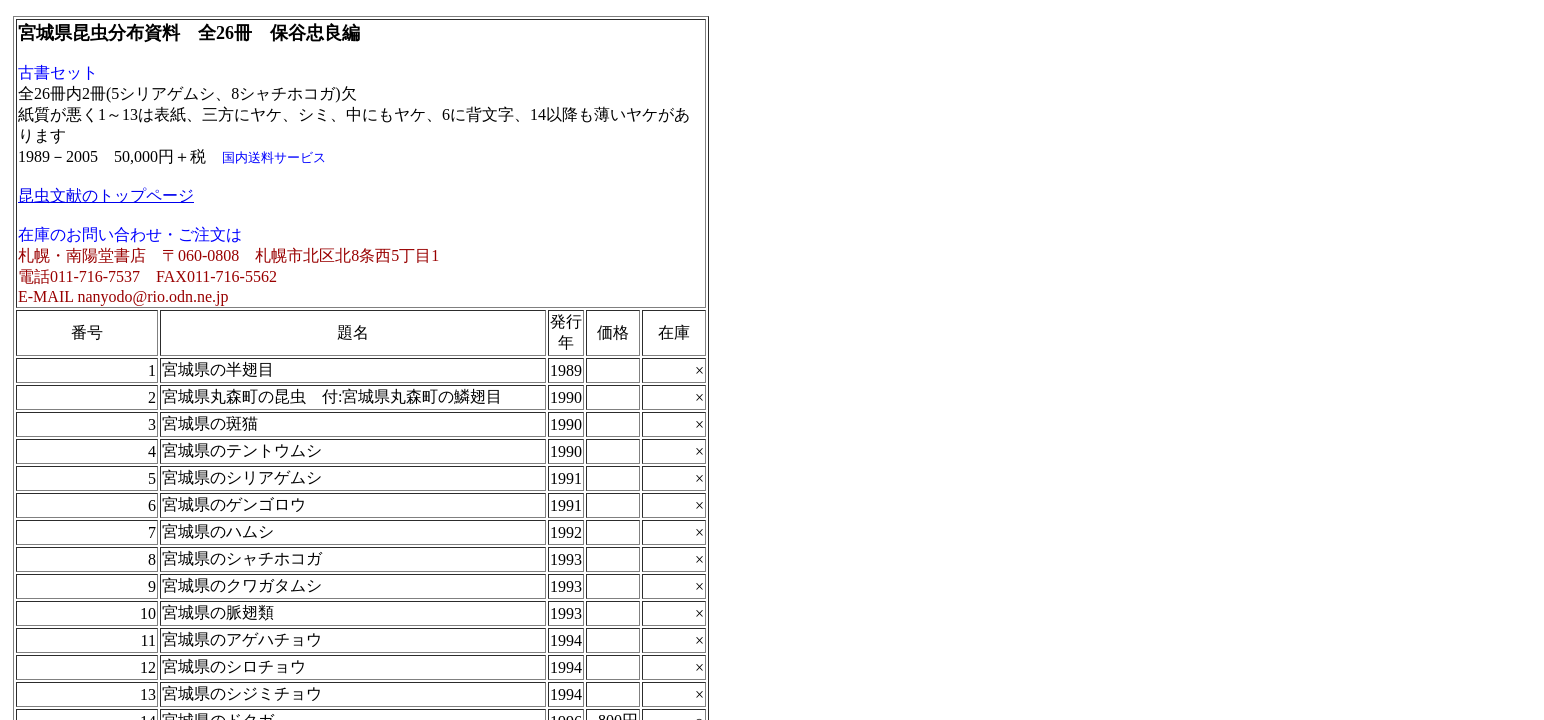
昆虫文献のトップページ (106, 195)
